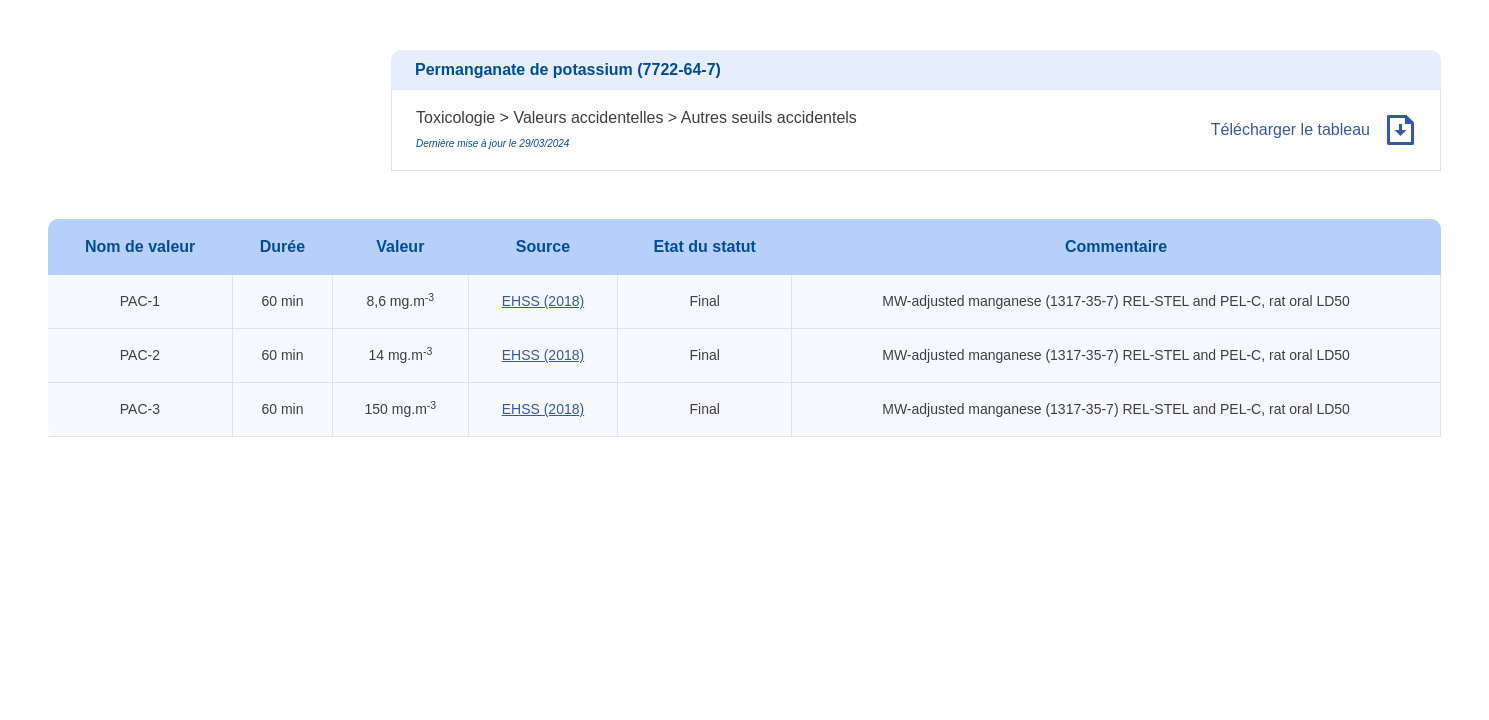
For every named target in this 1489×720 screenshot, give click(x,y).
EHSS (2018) (543, 301)
